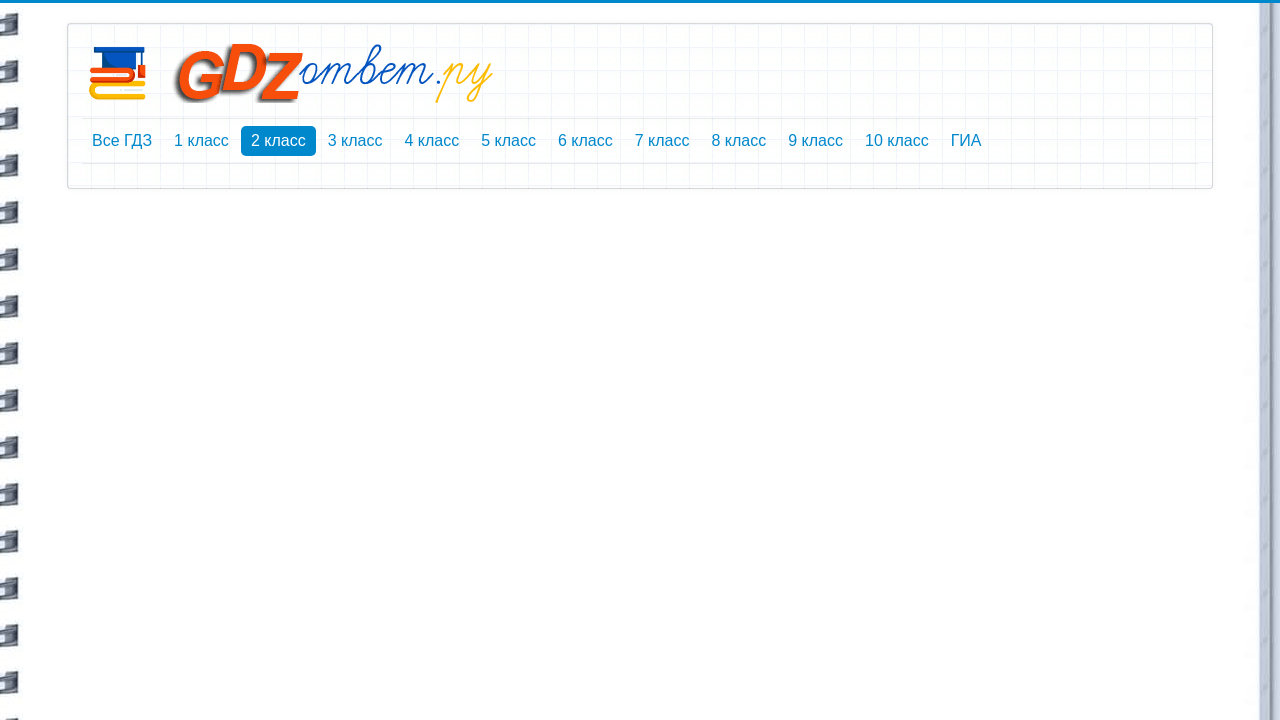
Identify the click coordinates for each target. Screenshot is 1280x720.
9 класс (815, 140)
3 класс (355, 140)
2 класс (278, 140)
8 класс (738, 140)
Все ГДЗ (122, 140)
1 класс (201, 140)
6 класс (585, 140)
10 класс (897, 140)
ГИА (966, 140)
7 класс (662, 140)
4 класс (431, 140)
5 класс (508, 140)
